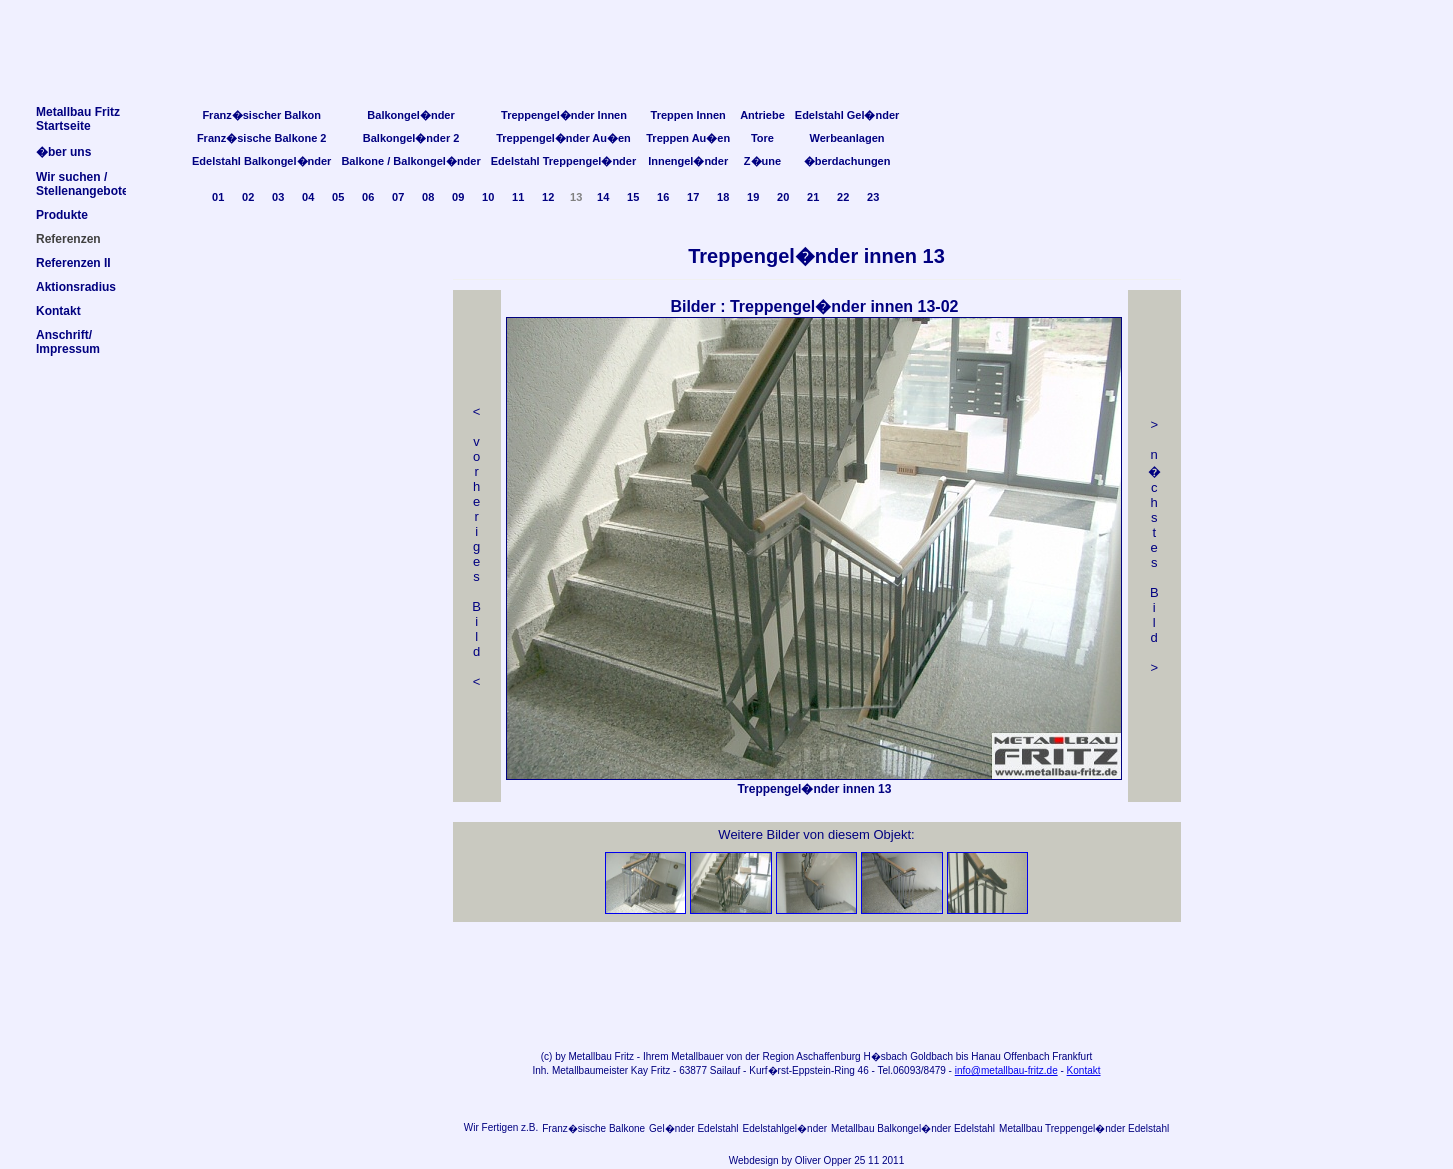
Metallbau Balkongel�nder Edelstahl (913, 1128)
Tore (762, 138)
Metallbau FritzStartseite (78, 119)
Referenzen (68, 239)
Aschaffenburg (828, 1056)
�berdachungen (847, 161)
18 (723, 197)
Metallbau (589, 1056)
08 (428, 197)
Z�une (762, 161)
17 (693, 197)
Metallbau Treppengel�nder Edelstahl (1084, 1128)
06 (368, 197)
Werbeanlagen (847, 138)
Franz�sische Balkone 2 (262, 138)
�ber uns (63, 152)
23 (873, 197)
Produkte (62, 215)
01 (218, 197)
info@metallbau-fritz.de (1006, 1070)
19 (753, 197)
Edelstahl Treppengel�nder (563, 161)
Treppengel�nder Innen (564, 115)
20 (783, 197)
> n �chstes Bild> (1154, 546)
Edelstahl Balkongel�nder (261, 161)
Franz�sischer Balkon (261, 115)
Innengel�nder (688, 161)
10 (488, 197)
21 (813, 197)
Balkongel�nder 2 (411, 138)
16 (663, 197)
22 (843, 197)
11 (518, 197)
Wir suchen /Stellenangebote (82, 184)
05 (338, 197)
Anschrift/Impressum (68, 342)
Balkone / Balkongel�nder (410, 161)
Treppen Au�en (688, 138)
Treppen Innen (688, 115)
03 (278, 197)
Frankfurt (1072, 1056)
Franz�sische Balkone (593, 1128)
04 (308, 197)
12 (548, 197)
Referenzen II (73, 263)
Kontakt (1084, 1070)
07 (398, 197)
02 (248, 197)
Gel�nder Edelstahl (694, 1128)
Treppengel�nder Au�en (563, 138)
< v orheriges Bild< (476, 546)
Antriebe (762, 115)
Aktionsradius (76, 287)
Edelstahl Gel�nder (847, 115)
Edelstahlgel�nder (785, 1128)
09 (458, 197)
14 (603, 197)
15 (633, 197)
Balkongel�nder (410, 115)
